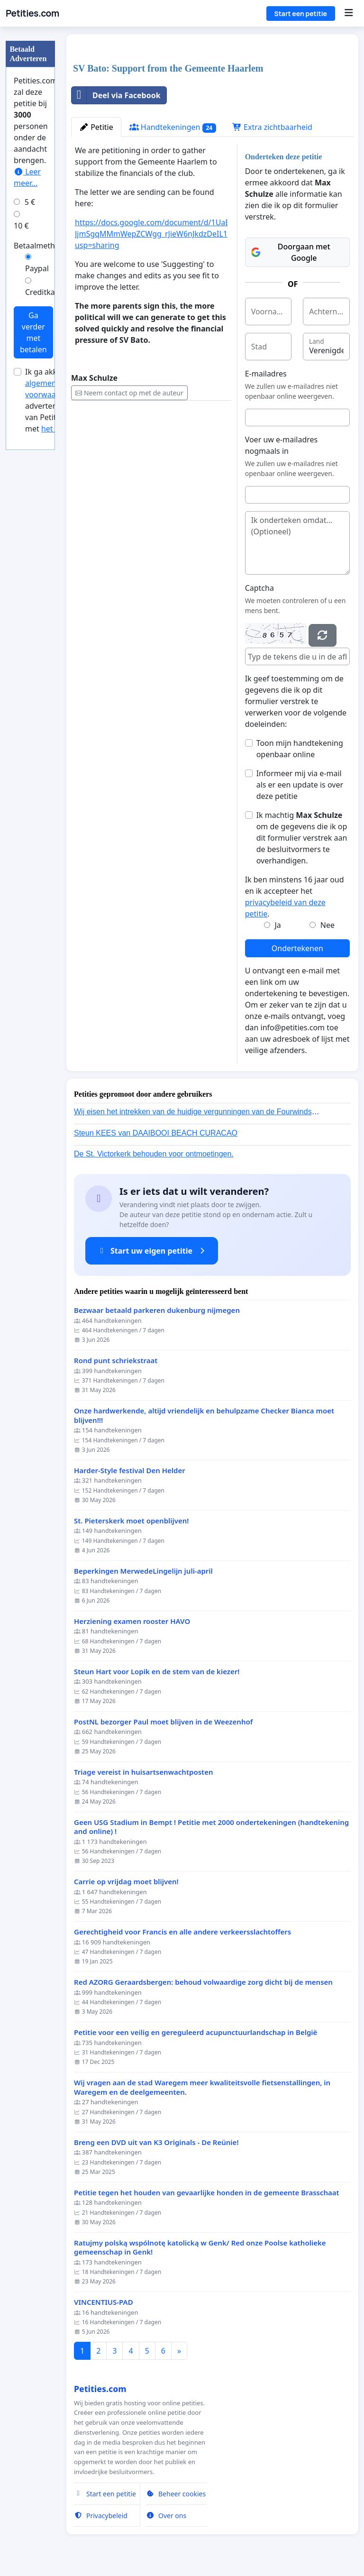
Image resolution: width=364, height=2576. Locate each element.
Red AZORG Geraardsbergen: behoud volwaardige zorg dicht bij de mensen (203, 1982)
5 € (30, 202)
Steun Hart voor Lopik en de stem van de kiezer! (156, 1671)
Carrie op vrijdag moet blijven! (126, 1881)
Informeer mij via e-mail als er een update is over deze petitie (299, 784)
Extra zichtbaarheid (272, 127)
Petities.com (32, 13)
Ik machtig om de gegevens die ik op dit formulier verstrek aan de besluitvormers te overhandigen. (301, 838)
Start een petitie (300, 13)
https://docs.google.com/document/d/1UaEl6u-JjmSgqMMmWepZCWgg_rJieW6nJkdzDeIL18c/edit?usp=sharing (165, 233)
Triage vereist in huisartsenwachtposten (143, 1772)
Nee (327, 925)
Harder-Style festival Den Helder (129, 1470)
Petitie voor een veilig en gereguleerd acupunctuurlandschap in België (195, 2032)
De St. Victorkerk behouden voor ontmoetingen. (154, 1154)
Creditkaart (45, 292)
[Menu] (348, 13)
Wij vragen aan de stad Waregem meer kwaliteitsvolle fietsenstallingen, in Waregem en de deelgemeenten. (202, 2087)
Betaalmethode (41, 245)
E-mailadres (266, 373)
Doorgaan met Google (290, 252)
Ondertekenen (297, 948)
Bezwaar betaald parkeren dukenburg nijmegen (157, 1310)
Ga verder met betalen (33, 332)
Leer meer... (27, 177)
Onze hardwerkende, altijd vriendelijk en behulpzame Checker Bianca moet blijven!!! (204, 1415)
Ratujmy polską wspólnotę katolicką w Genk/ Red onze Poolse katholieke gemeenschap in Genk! (200, 2247)
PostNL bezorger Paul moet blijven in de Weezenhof (163, 1721)
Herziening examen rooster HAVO (132, 1621)
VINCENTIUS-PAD (103, 2302)
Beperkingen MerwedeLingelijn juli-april (143, 1571)
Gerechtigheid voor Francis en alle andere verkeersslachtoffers (182, 1931)
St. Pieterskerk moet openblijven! (131, 1520)
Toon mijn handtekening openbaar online (299, 749)
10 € (21, 225)
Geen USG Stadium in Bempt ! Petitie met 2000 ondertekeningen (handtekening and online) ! (211, 1827)
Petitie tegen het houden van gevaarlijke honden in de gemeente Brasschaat (206, 2192)
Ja (277, 925)
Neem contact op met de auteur (129, 392)
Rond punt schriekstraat (115, 1360)
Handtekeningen (172, 127)
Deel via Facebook (116, 95)
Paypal (37, 268)
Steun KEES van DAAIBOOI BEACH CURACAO (155, 1133)
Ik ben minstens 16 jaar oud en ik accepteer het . (294, 896)
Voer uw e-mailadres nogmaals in (281, 445)
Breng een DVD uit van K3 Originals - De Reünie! (156, 2142)
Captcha (259, 588)
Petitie (96, 127)
